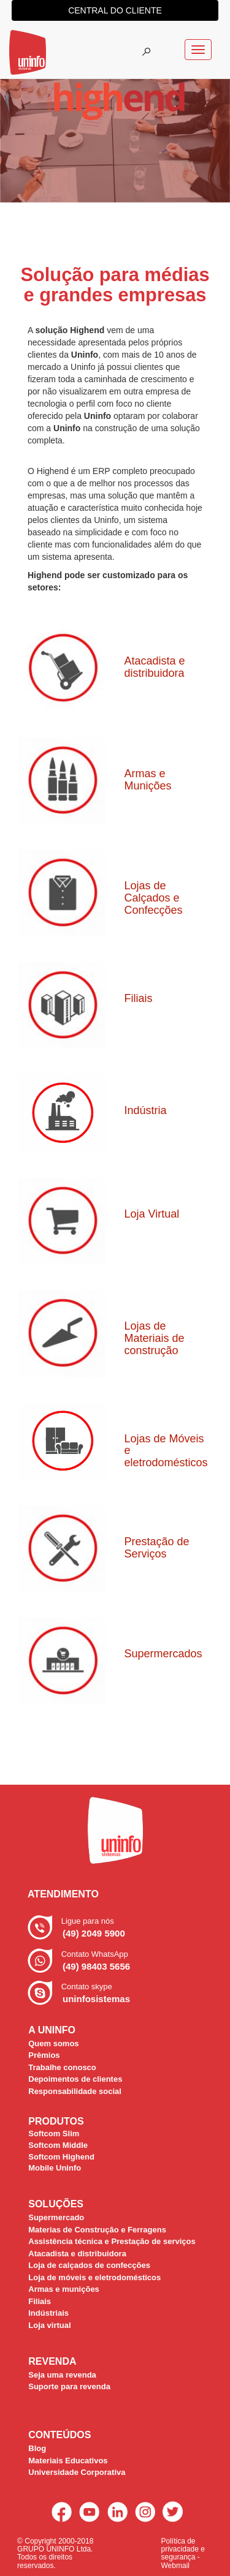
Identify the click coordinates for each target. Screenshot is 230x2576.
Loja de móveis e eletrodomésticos (94, 2277)
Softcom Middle (58, 2145)
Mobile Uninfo (54, 2167)
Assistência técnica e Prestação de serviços (111, 2241)
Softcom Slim (53, 2133)
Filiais (39, 2301)
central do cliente (115, 10)
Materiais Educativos (67, 2460)
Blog (37, 2448)
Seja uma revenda (62, 2374)
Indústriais (48, 2313)
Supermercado (56, 2217)
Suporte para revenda (69, 2386)
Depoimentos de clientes (75, 2079)
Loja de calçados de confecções (89, 2265)
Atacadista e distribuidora (77, 2253)
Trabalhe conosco (62, 2067)
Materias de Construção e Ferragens (97, 2229)
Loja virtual (49, 2325)
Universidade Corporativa (76, 2472)
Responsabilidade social (74, 2091)
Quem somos (53, 2043)
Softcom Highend (61, 2156)
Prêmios (43, 2055)
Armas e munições (63, 2289)
